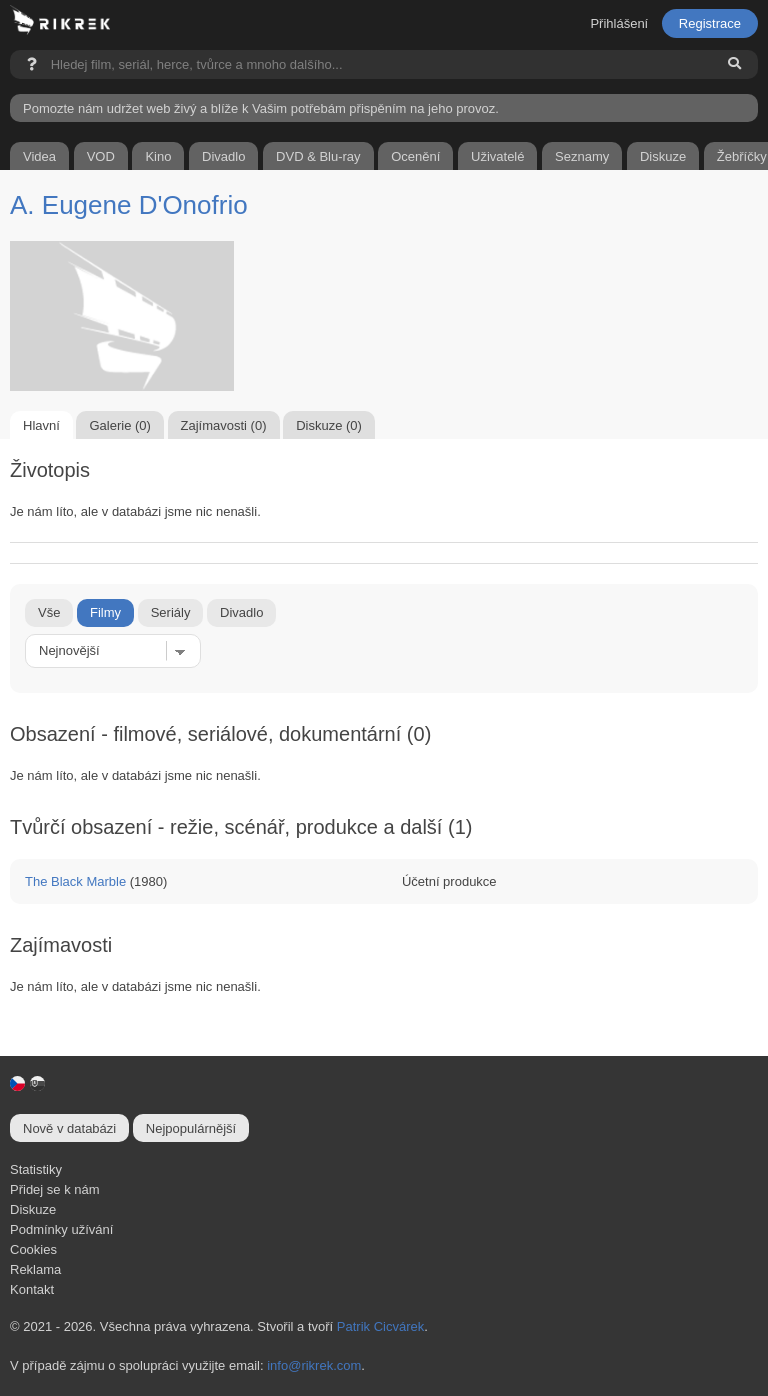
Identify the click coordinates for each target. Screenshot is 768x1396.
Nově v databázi (69, 1128)
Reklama (35, 1269)
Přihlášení (619, 23)
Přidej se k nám (55, 1189)
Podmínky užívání (61, 1229)
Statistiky (36, 1169)
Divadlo (241, 612)
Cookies (33, 1249)
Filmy (105, 612)
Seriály (171, 612)
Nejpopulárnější (191, 1128)
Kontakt (32, 1289)
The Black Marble (75, 881)
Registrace (710, 23)
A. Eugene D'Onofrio (129, 205)
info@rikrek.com (314, 1365)
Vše (49, 612)
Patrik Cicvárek (380, 1326)
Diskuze (33, 1209)
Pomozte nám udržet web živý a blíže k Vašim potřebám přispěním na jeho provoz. (261, 108)
